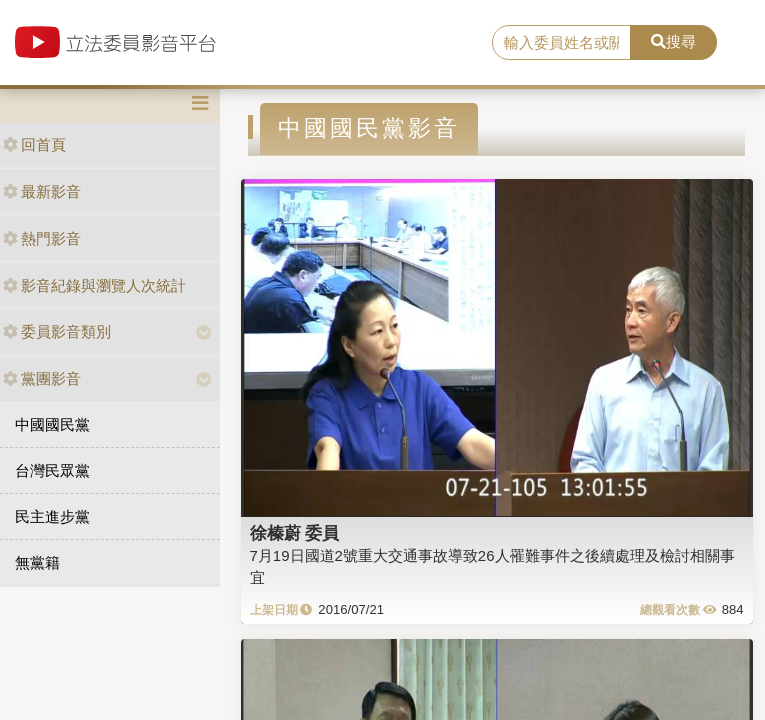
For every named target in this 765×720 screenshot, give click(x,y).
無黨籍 (37, 562)
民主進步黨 (52, 516)
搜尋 (673, 41)
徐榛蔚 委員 (295, 533)
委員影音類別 (57, 331)
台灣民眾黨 (52, 470)
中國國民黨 (52, 424)
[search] (561, 43)
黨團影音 (42, 378)
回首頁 (34, 144)
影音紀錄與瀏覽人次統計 (94, 285)
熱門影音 (42, 238)
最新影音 (42, 191)
